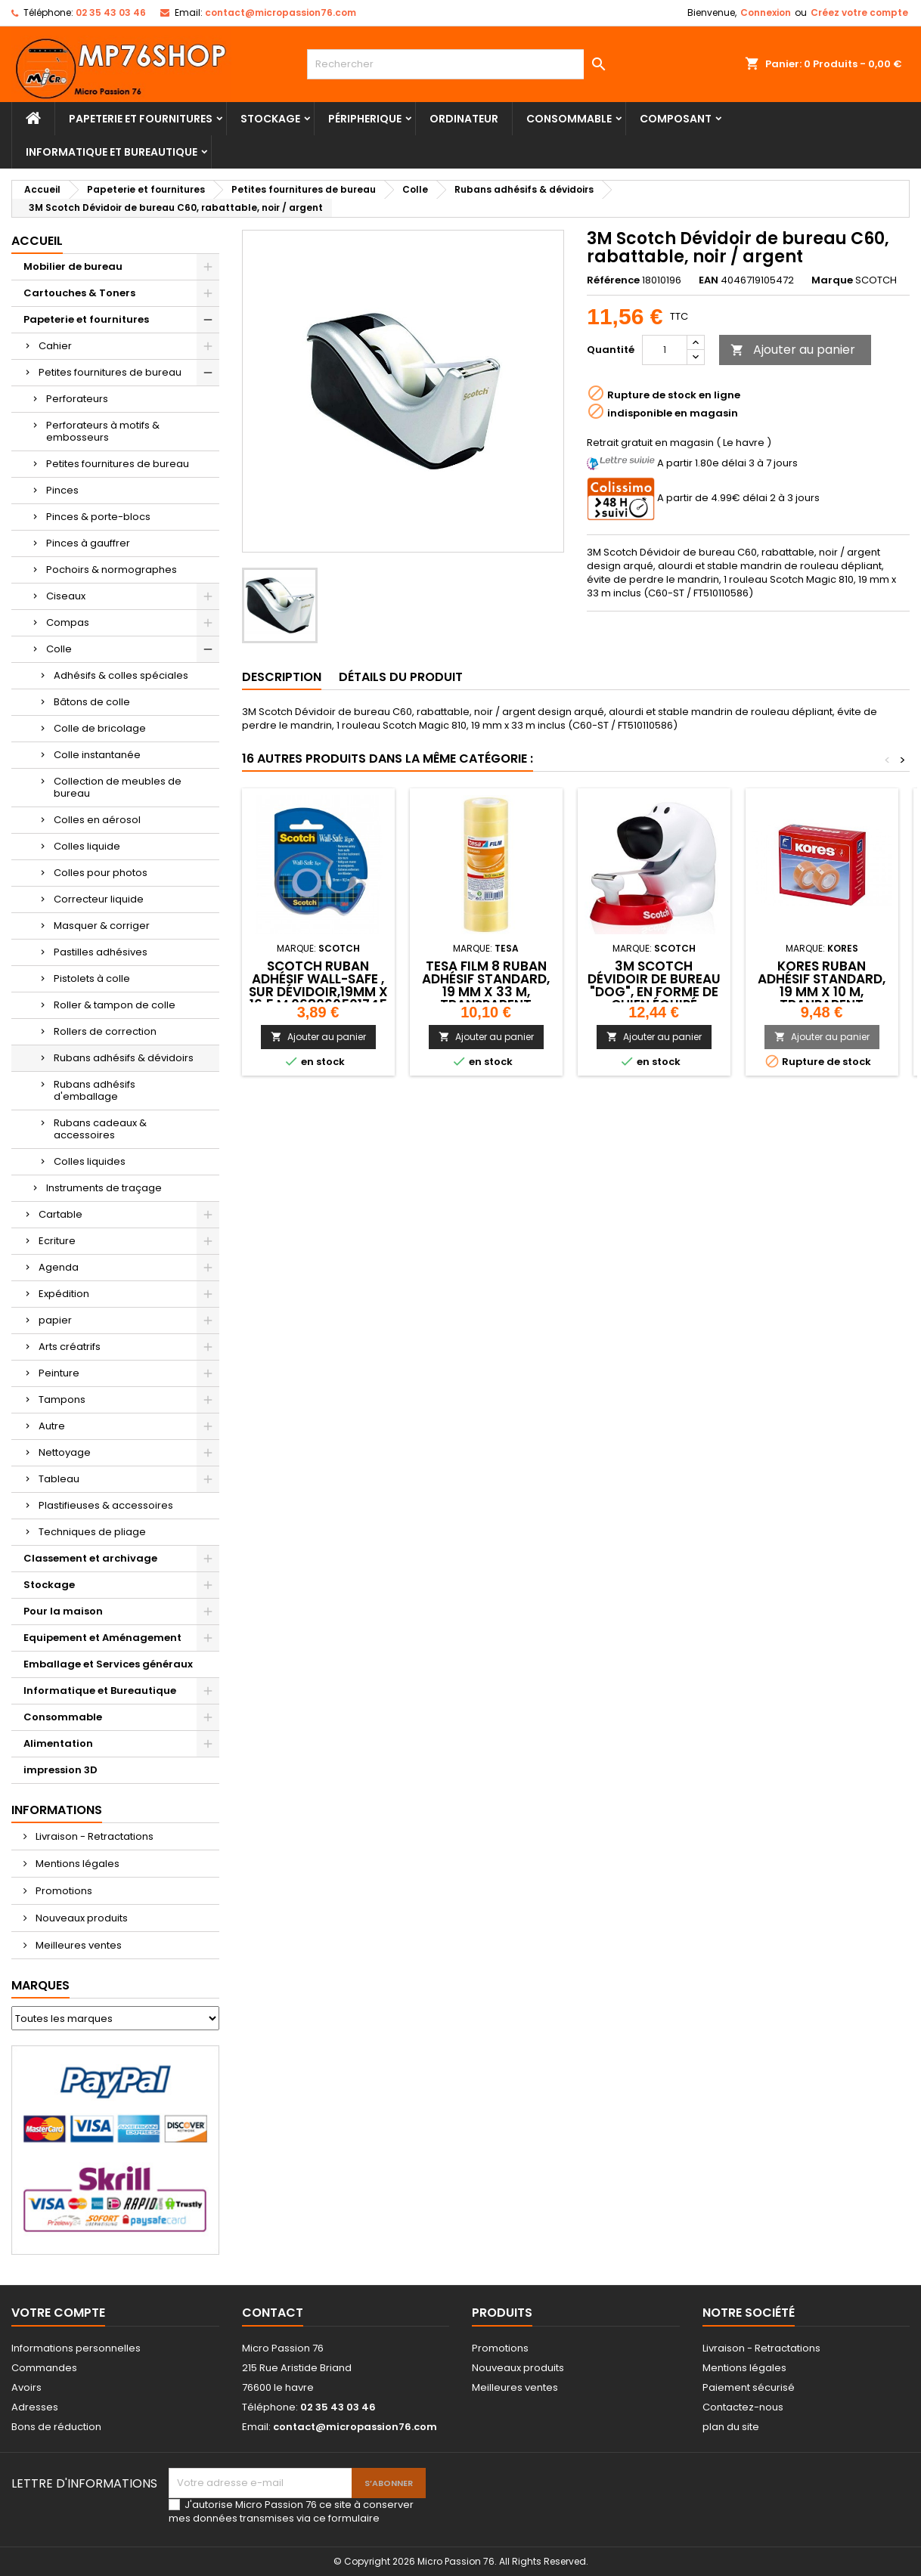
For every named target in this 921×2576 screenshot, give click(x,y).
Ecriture (57, 1241)
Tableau (59, 1479)
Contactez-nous (742, 2407)
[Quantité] (664, 350)
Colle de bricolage (100, 728)
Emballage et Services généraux (108, 1664)
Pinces (62, 490)
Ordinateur (463, 118)
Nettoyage (65, 1452)
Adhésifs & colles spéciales (121, 675)
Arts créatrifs (70, 1346)
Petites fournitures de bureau (110, 372)
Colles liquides (90, 1161)
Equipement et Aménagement (102, 1637)
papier (55, 1320)
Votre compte (58, 2312)
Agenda (59, 1267)
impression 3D (60, 1770)
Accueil (37, 240)
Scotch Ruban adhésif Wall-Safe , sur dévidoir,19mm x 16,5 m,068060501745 (318, 985)
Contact (272, 2312)
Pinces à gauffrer (88, 543)
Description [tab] (281, 677)
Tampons (62, 1399)
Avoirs (26, 2387)
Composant (676, 118)
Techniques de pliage (92, 1532)
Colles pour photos (100, 872)
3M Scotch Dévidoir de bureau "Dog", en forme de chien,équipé (654, 985)
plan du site (730, 2427)
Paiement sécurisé (748, 2387)
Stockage (270, 118)
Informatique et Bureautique (111, 151)
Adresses (34, 2407)
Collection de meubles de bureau (117, 787)
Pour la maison (63, 1611)
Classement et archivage (90, 1558)
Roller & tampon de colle (114, 1005)
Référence (613, 280)
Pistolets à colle (92, 978)
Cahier (55, 346)
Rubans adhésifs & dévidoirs (124, 1058)
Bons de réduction (56, 2427)
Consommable (569, 118)
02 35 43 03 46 (111, 12)
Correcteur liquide (99, 899)
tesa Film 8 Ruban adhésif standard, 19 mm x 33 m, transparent (486, 985)
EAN (708, 280)
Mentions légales (76, 1863)
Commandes (44, 2368)
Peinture (59, 1373)
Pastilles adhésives (100, 952)
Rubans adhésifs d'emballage (94, 1090)
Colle (59, 649)
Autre (52, 1426)
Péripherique (365, 118)
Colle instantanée (97, 755)
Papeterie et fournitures (140, 118)
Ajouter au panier (792, 349)
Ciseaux (65, 596)
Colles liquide (87, 846)
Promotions (62, 1891)
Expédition (64, 1293)
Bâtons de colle (92, 702)
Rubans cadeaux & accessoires (100, 1129)
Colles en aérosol (97, 820)
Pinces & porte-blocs (98, 516)
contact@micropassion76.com (280, 12)
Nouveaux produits (80, 1918)
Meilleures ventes (77, 1945)
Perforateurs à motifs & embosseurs (103, 431)
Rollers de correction (105, 1031)
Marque (832, 280)
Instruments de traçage (104, 1188)
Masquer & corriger (102, 925)
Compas (67, 622)
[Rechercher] (460, 64)
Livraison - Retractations (93, 1836)
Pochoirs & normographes (111, 569)
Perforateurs (77, 399)
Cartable (60, 1214)
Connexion (765, 12)
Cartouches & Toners (79, 293)
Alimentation (58, 1743)
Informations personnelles (76, 2348)
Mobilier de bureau (72, 266)
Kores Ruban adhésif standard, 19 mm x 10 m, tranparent (821, 985)
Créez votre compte (859, 12)
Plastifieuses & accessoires (106, 1505)
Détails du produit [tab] (401, 677)
